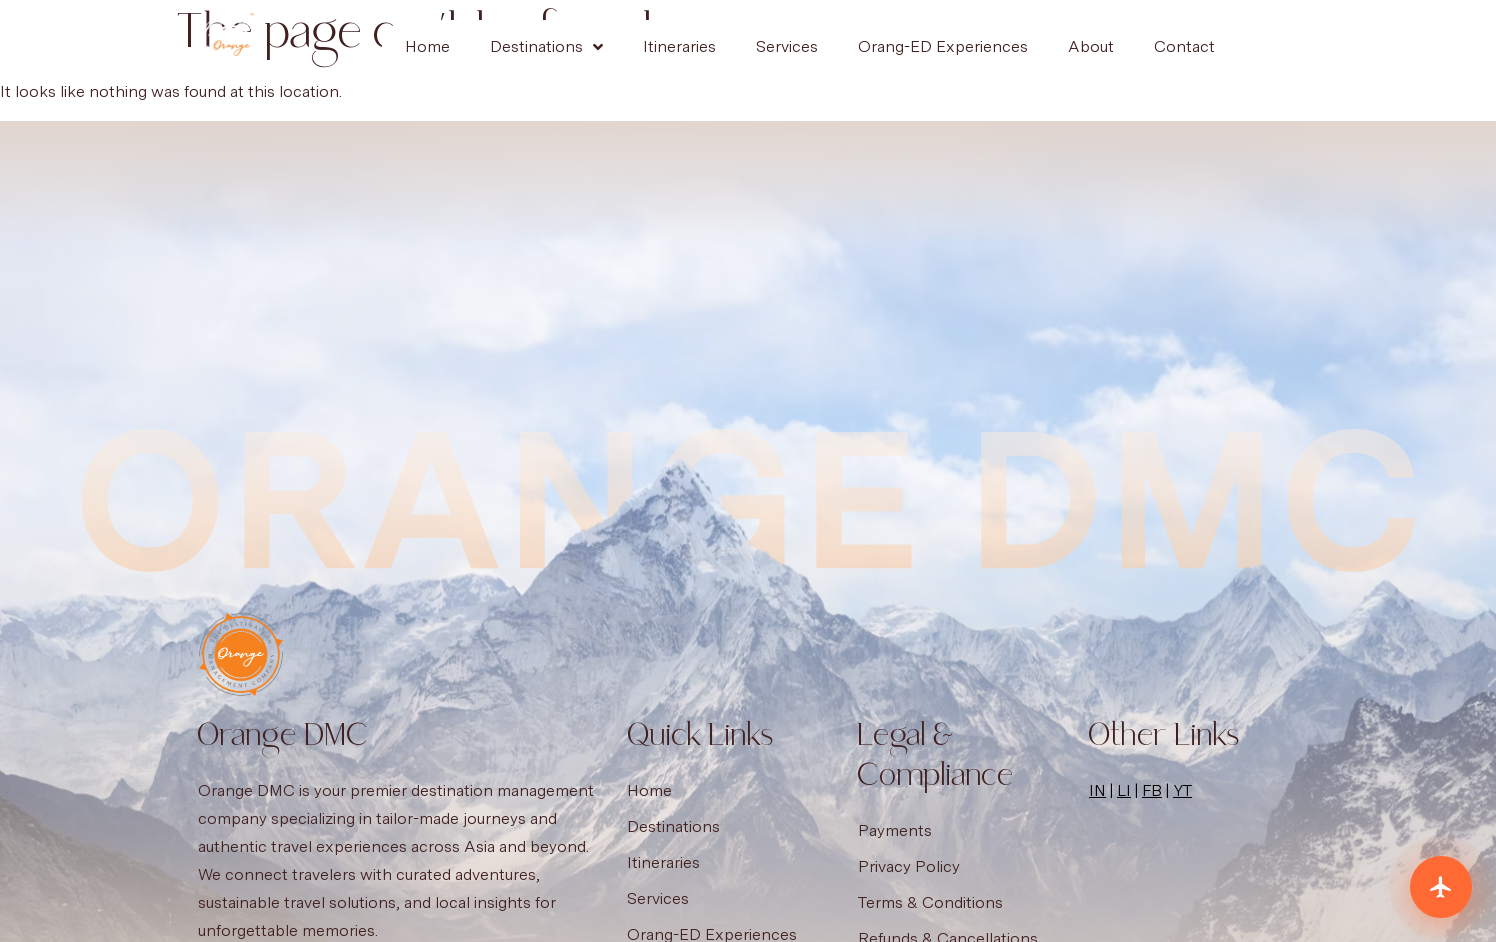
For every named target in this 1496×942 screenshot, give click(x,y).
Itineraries (679, 46)
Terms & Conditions (930, 902)
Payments (895, 830)
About (1091, 46)
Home (427, 46)
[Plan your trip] (1441, 887)
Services (787, 46)
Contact (1184, 46)
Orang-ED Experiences (943, 46)
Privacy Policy (909, 866)
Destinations (546, 47)
